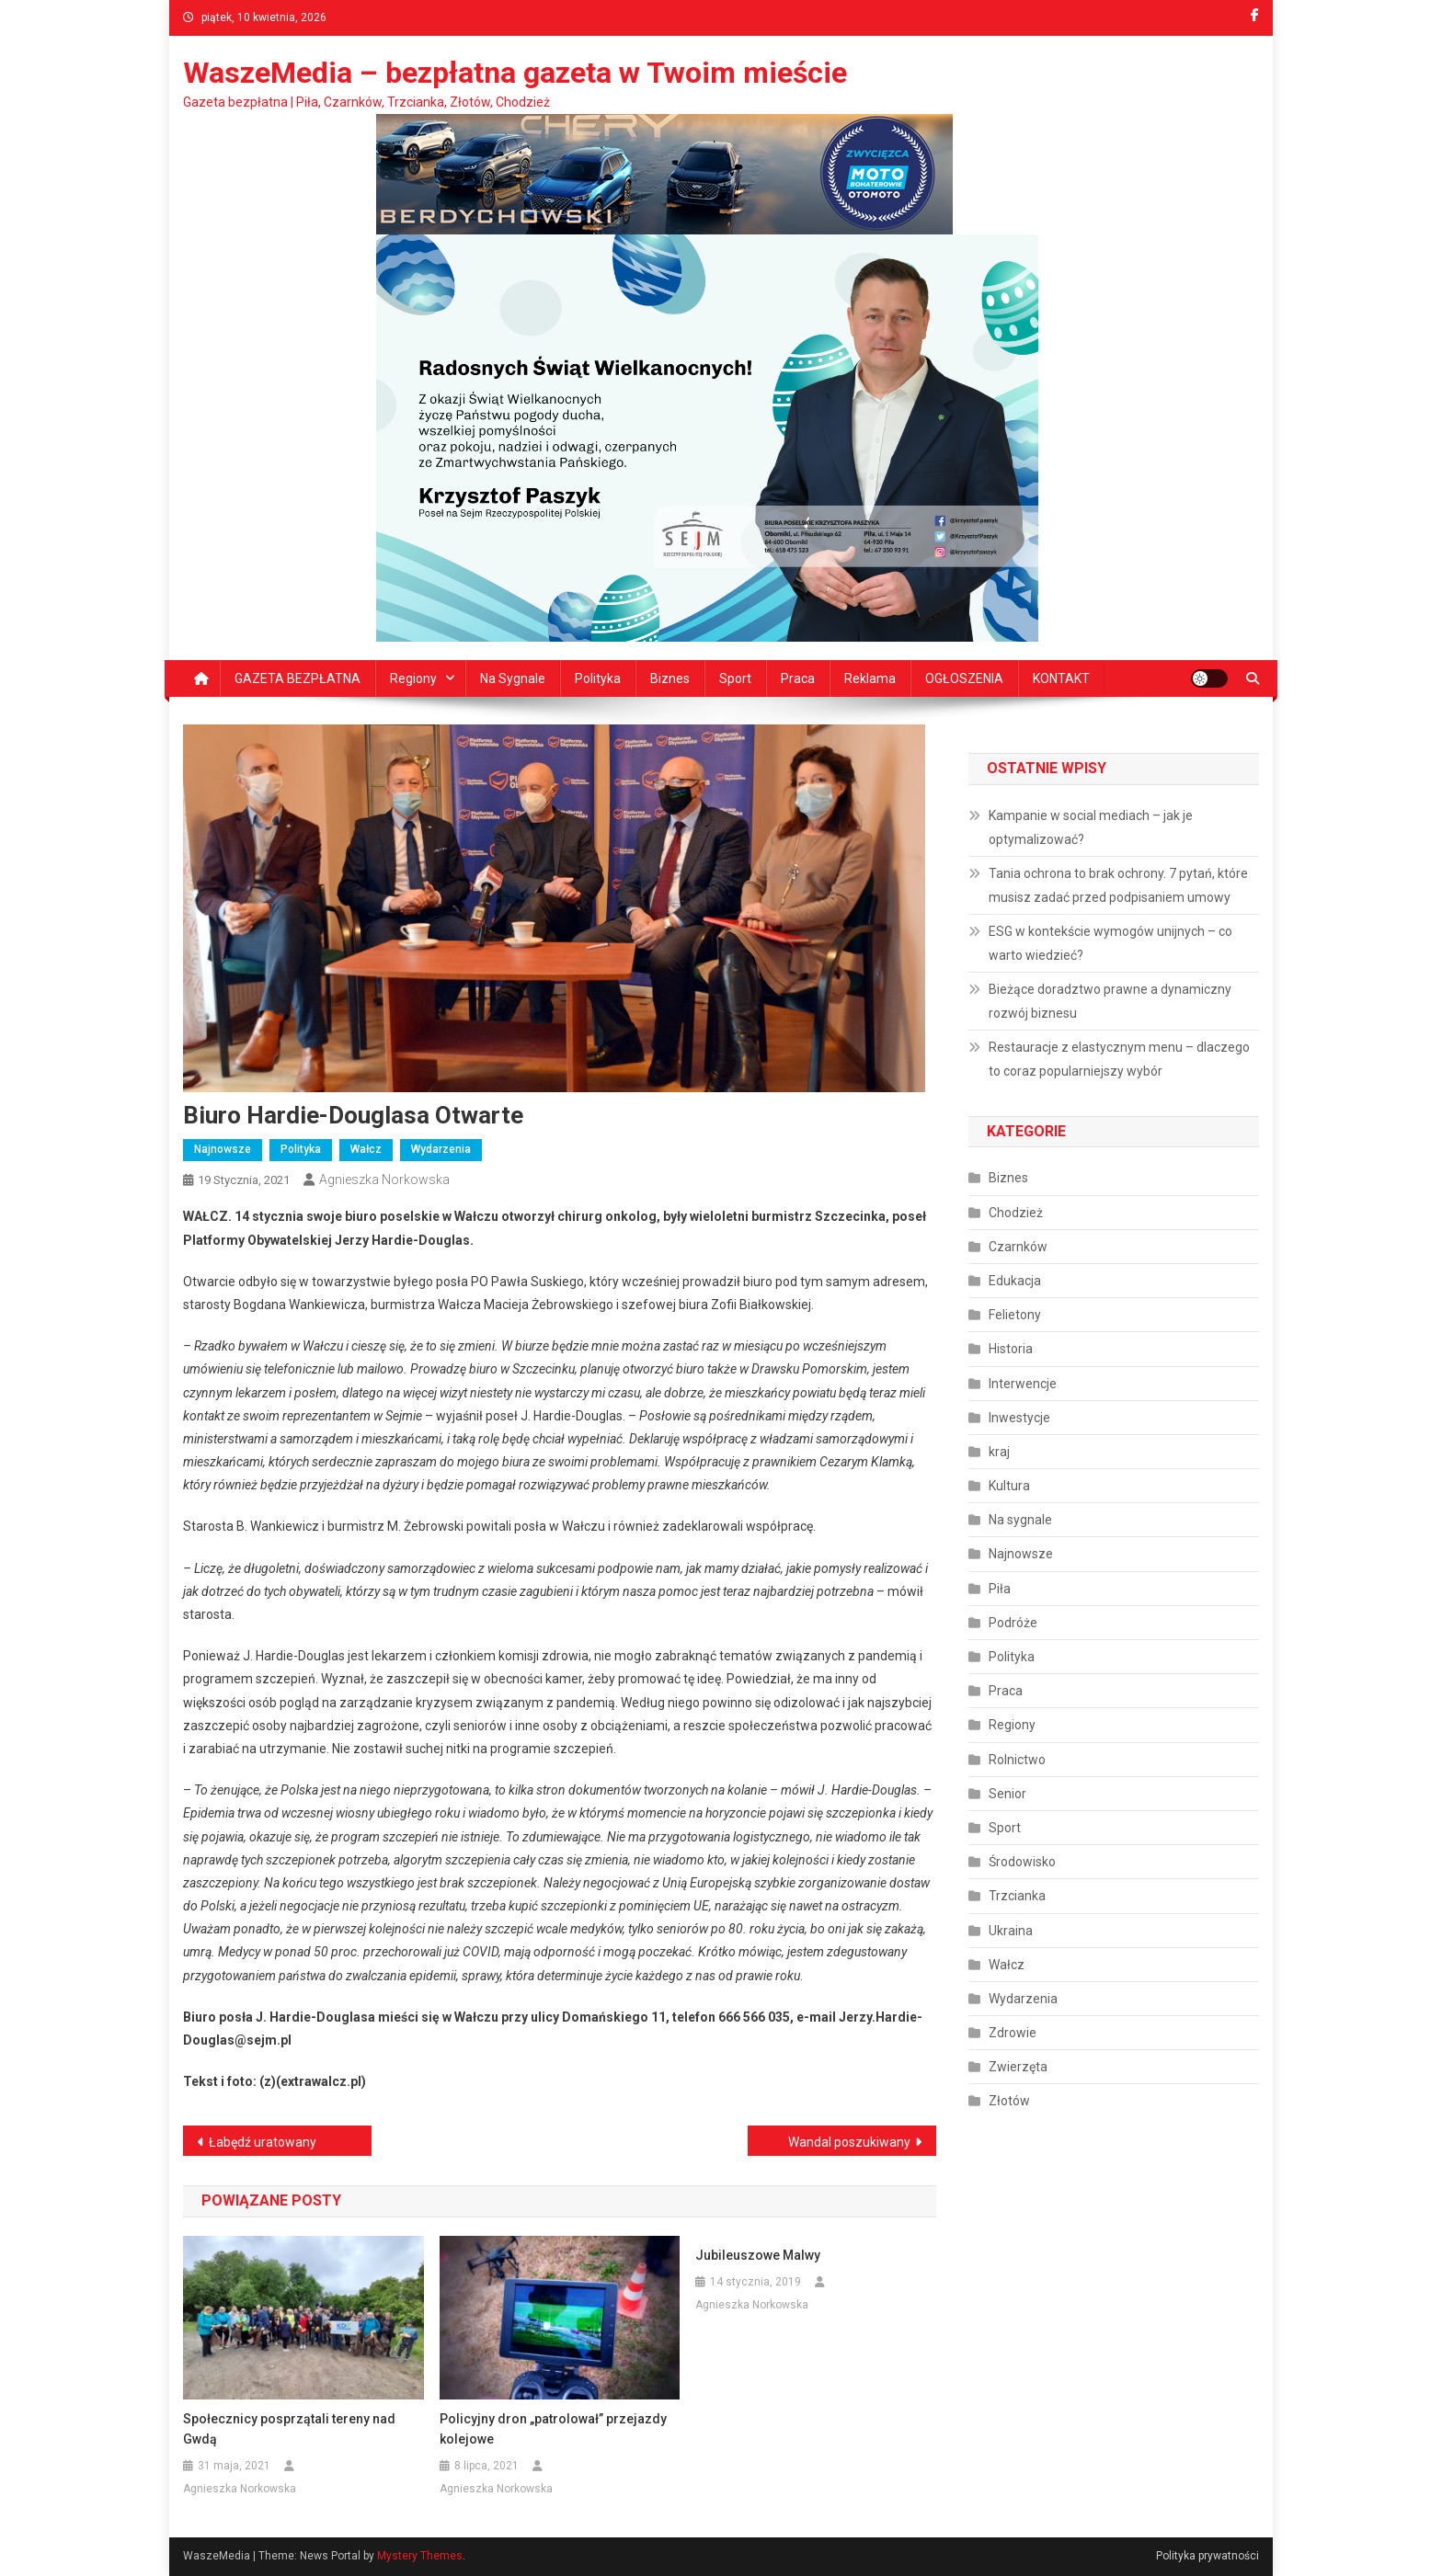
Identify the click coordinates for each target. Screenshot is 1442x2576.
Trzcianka (1017, 1895)
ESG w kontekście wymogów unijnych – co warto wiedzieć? (1110, 943)
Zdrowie (1012, 2032)
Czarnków (1018, 1246)
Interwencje (1023, 1383)
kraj (999, 1451)
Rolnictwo (1017, 1759)
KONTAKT (1061, 678)
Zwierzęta (1018, 2066)
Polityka (598, 678)
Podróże (1013, 1622)
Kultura (1009, 1485)
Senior (1007, 1793)
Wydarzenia (441, 1149)
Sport (735, 678)
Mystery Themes (420, 2555)
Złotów (1009, 2100)
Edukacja (1015, 1280)
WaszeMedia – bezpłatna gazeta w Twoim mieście (515, 72)
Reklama (870, 678)
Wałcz (366, 1149)
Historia (1011, 1348)
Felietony (1015, 1314)
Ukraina (1011, 1930)
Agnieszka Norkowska (384, 1179)
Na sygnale (512, 678)
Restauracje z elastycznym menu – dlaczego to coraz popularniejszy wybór (1119, 1059)
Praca (798, 678)
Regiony (413, 678)
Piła (1000, 1588)
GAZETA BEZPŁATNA (297, 678)
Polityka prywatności (1207, 2555)
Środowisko (1022, 1861)
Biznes (670, 678)
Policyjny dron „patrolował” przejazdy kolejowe (553, 2428)
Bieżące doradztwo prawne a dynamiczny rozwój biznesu (1110, 1001)
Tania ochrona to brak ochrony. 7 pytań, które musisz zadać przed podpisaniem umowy (1118, 885)
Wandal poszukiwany (849, 2142)
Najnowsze (222, 1149)
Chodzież (1016, 1212)
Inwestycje (1019, 1417)
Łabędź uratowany (262, 2142)
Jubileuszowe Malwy (757, 2255)
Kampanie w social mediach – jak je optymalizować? (1091, 827)
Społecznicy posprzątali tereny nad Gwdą (289, 2428)
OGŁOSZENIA (964, 678)
